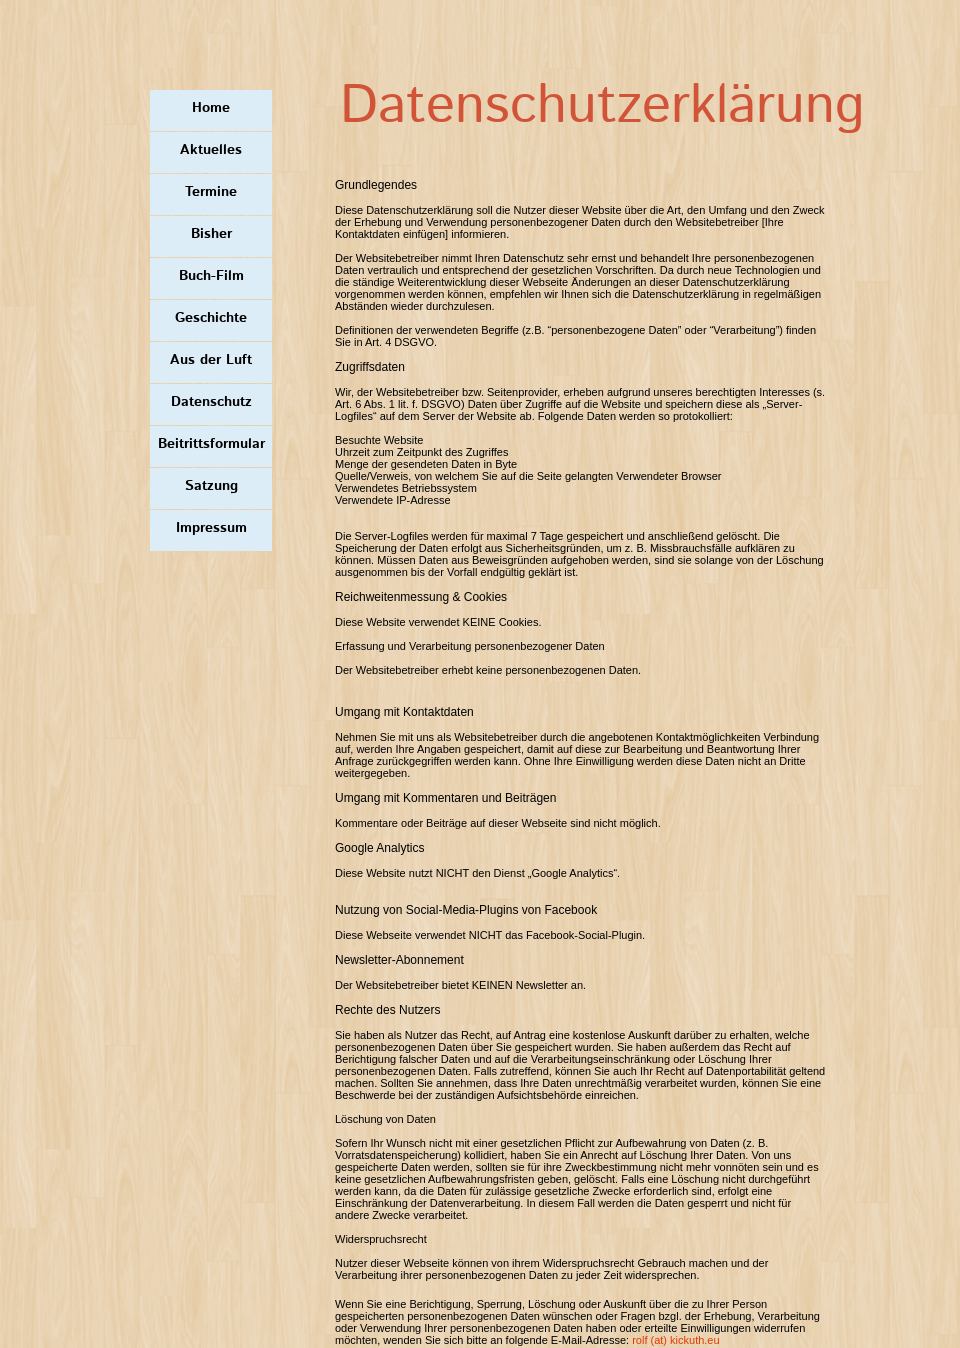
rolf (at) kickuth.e (672, 1340)
